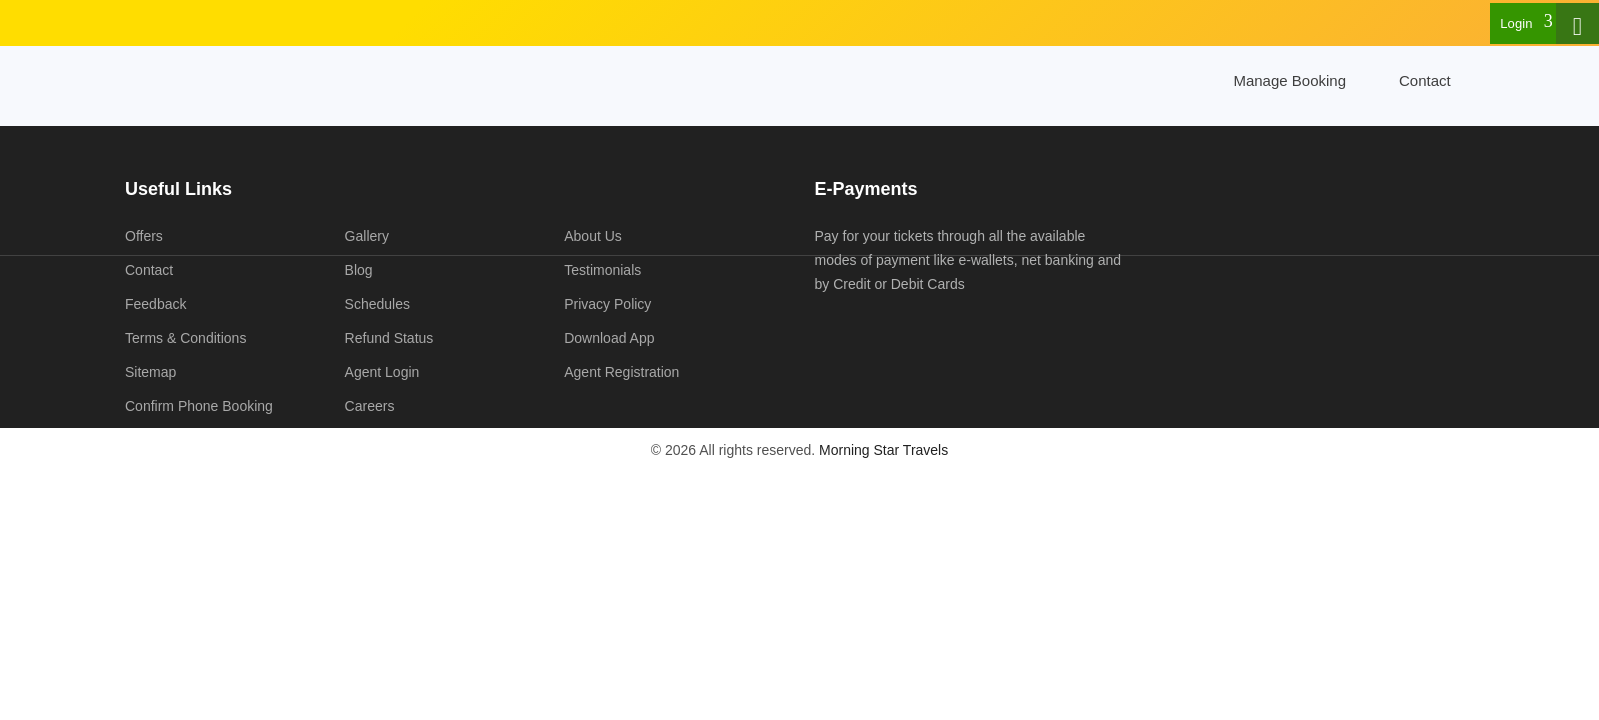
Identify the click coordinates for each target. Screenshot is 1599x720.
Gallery (367, 236)
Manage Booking (1289, 80)
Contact (1425, 80)
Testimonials (602, 270)
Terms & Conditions (185, 338)
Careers (370, 406)
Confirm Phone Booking (199, 406)
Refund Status (389, 338)
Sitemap (150, 372)
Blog (359, 270)
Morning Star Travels (883, 450)
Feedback (155, 304)
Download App (609, 338)
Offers (144, 236)
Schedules (377, 304)
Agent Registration (621, 372)
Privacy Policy (607, 304)
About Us (593, 236)
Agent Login (382, 372)
